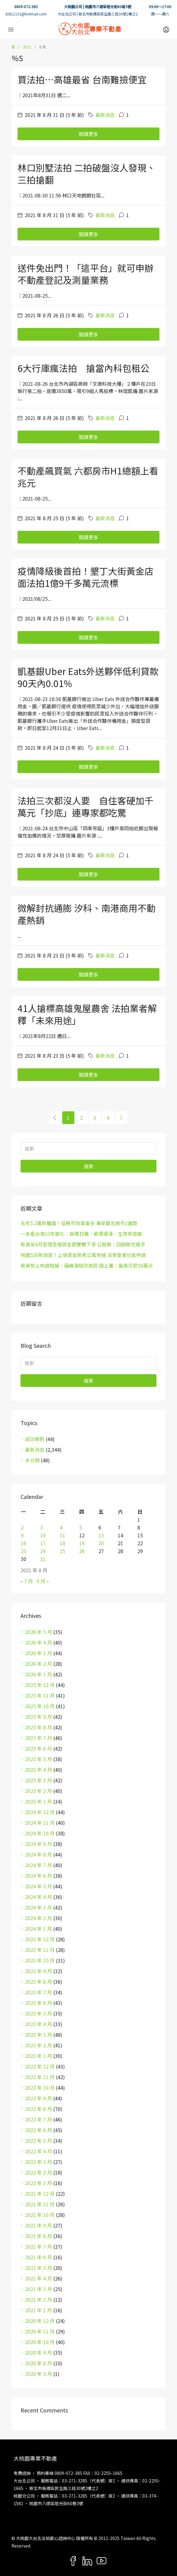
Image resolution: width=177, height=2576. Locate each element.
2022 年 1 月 (38, 2183)
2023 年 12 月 (40, 1939)
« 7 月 (27, 1581)
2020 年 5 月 (38, 2373)
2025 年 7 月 (38, 1737)
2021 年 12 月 (40, 2193)
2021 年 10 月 (40, 2214)
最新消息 (105, 114)
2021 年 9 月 (38, 2225)
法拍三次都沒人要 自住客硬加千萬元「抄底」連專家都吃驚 (85, 806)
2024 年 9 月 (38, 1843)
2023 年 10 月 (40, 1960)
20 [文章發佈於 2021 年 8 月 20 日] (101, 1543)
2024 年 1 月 (38, 1928)
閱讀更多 (88, 133)
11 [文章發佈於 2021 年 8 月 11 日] (62, 1535)
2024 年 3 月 (38, 1907)
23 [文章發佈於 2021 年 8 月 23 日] (23, 1551)
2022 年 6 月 (38, 2130)
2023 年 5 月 (38, 2013)
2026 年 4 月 (38, 1642)
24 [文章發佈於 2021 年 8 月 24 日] (43, 1551)
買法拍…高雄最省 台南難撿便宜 (82, 79)
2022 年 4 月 (38, 2151)
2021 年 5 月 (38, 2267)
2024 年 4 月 (38, 1896)
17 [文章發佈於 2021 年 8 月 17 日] (43, 1543)
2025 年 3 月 (38, 1780)
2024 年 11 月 (40, 1822)
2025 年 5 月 (38, 1759)
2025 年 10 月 (40, 1706)
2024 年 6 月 (38, 1875)
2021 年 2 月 (38, 2299)
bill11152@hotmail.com (26, 13)
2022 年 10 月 (40, 2087)
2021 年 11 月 (40, 2204)
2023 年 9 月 (38, 1971)
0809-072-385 (26, 6)
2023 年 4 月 (38, 2024)
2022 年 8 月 (38, 2108)
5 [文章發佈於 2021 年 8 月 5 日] (80, 1527)
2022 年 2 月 (38, 2172)
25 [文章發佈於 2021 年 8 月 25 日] (62, 1551)
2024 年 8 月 (38, 1854)
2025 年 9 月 (38, 1716)
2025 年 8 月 (38, 1727)
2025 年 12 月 (40, 1684)
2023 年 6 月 (38, 2002)
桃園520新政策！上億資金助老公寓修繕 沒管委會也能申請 (83, 1254)
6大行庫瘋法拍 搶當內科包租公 (84, 368)
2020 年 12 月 (40, 2320)
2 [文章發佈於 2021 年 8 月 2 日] (22, 1527)
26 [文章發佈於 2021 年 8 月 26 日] (82, 1551)
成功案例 (34, 1439)
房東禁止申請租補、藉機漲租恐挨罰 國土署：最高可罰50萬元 (87, 1265)
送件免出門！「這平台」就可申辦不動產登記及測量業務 (85, 273)
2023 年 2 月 (38, 2045)
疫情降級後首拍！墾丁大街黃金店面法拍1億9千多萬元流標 (85, 577)
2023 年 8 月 (38, 1981)
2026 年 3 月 (38, 1653)
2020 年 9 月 (38, 2352)
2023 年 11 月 (40, 1949)
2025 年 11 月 (40, 1695)
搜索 (88, 1166)
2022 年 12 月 (40, 2066)
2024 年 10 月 (40, 1833)
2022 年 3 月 (38, 2161)
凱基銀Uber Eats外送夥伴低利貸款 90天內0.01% (88, 677)
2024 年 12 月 (40, 1812)
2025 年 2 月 (38, 1790)
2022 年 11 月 (40, 2077)
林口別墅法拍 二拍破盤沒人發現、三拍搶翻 (87, 173)
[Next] (121, 1117)
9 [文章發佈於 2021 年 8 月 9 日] (22, 1535)
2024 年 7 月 (38, 1865)
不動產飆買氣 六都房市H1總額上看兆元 (88, 476)
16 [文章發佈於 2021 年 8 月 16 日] (23, 1543)
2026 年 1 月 (38, 1674)
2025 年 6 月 (38, 1748)
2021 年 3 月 (38, 2289)
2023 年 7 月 (38, 1992)
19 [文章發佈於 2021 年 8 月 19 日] (82, 1543)
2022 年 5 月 (38, 2140)
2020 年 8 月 (38, 2363)
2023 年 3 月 (38, 2034)
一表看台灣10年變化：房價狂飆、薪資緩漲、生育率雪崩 (81, 1233)
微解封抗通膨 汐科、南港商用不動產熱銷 (87, 914)
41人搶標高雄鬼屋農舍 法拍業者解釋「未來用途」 (87, 1014)
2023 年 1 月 (38, 2055)
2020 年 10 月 (40, 2342)
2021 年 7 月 (38, 2246)
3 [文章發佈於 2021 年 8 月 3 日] (41, 1527)
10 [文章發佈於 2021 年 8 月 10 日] (43, 1535)
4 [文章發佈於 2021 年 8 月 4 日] (61, 1527)
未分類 (32, 1460)
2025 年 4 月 (38, 1769)
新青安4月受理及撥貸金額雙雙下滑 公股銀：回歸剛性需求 (83, 1244)
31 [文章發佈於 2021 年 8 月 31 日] (43, 1558)
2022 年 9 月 (38, 2098)
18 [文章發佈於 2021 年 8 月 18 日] (62, 1543)
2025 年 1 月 (38, 1801)
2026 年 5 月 (38, 1631)
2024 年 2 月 (38, 1918)
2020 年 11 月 (40, 2331)
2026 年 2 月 (38, 1663)
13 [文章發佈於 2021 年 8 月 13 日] (101, 1535)
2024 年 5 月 (38, 1886)
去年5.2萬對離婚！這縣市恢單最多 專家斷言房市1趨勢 (79, 1223)
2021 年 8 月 (38, 2236)
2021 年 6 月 (38, 2257)
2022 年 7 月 (38, 2119)
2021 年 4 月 (38, 2278)
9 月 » (43, 1581)
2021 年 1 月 (38, 2310)
